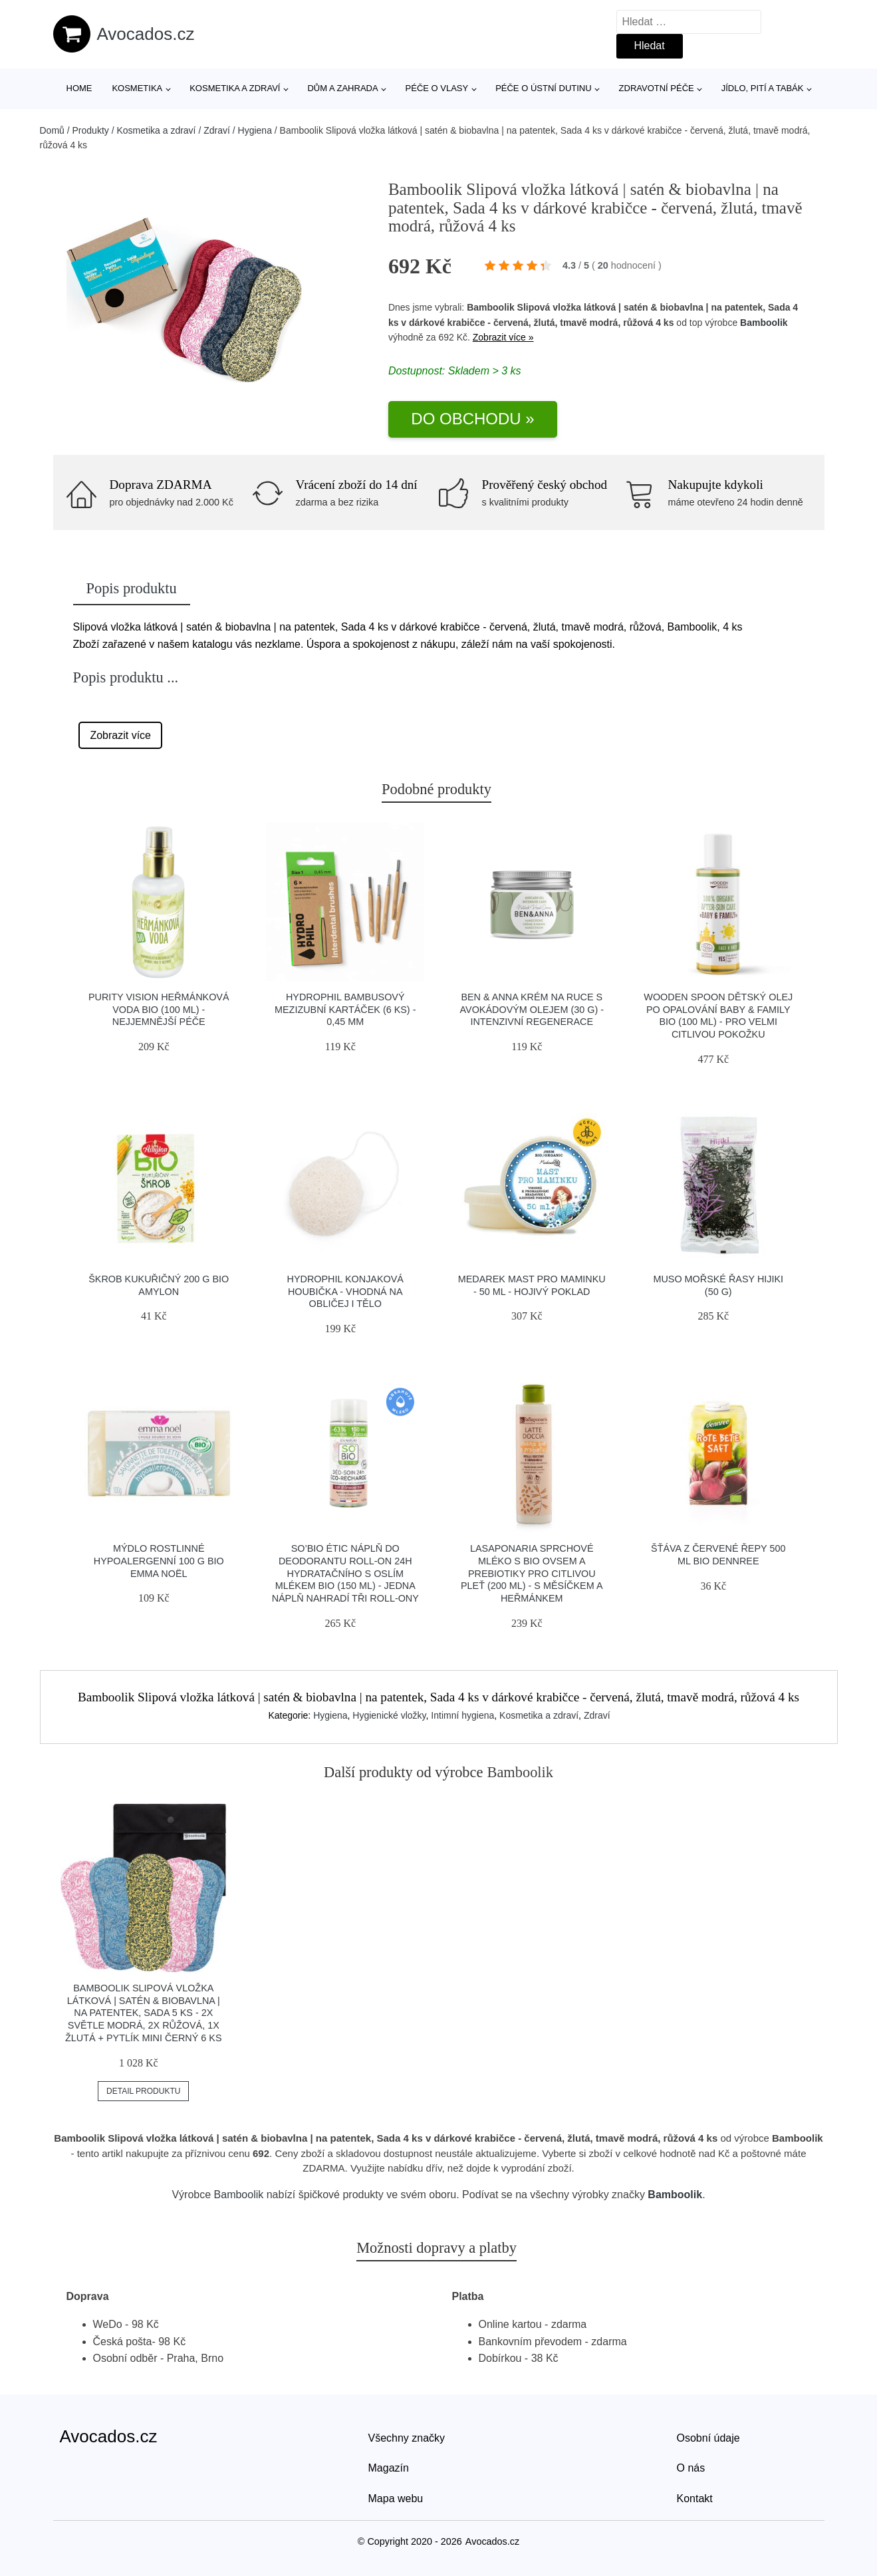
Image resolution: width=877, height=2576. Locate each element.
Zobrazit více (120, 735)
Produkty (90, 130)
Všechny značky (406, 2438)
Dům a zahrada (342, 88)
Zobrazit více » (503, 337)
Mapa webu (396, 2498)
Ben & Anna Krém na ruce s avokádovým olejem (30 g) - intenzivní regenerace (532, 1009)
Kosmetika (137, 88)
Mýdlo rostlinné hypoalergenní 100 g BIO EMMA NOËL (159, 1560)
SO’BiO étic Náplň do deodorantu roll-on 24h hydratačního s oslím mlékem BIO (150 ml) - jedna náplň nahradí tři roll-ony (345, 1573)
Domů (52, 130)
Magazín (388, 2468)
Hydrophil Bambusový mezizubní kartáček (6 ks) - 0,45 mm (345, 1009)
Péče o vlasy (437, 88)
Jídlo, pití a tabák (762, 88)
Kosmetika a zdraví (234, 88)
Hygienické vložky (389, 1715)
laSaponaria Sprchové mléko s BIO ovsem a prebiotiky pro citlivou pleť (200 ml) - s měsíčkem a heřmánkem (532, 1573)
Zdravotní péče (656, 88)
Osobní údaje (708, 2438)
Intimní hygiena (462, 1715)
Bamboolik (764, 322)
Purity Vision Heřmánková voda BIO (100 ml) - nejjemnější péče (158, 1009)
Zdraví (216, 130)
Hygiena (255, 130)
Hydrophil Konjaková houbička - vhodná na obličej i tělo (345, 1291)
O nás (691, 2468)
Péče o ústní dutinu (543, 88)
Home (79, 88)
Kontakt (695, 2498)
